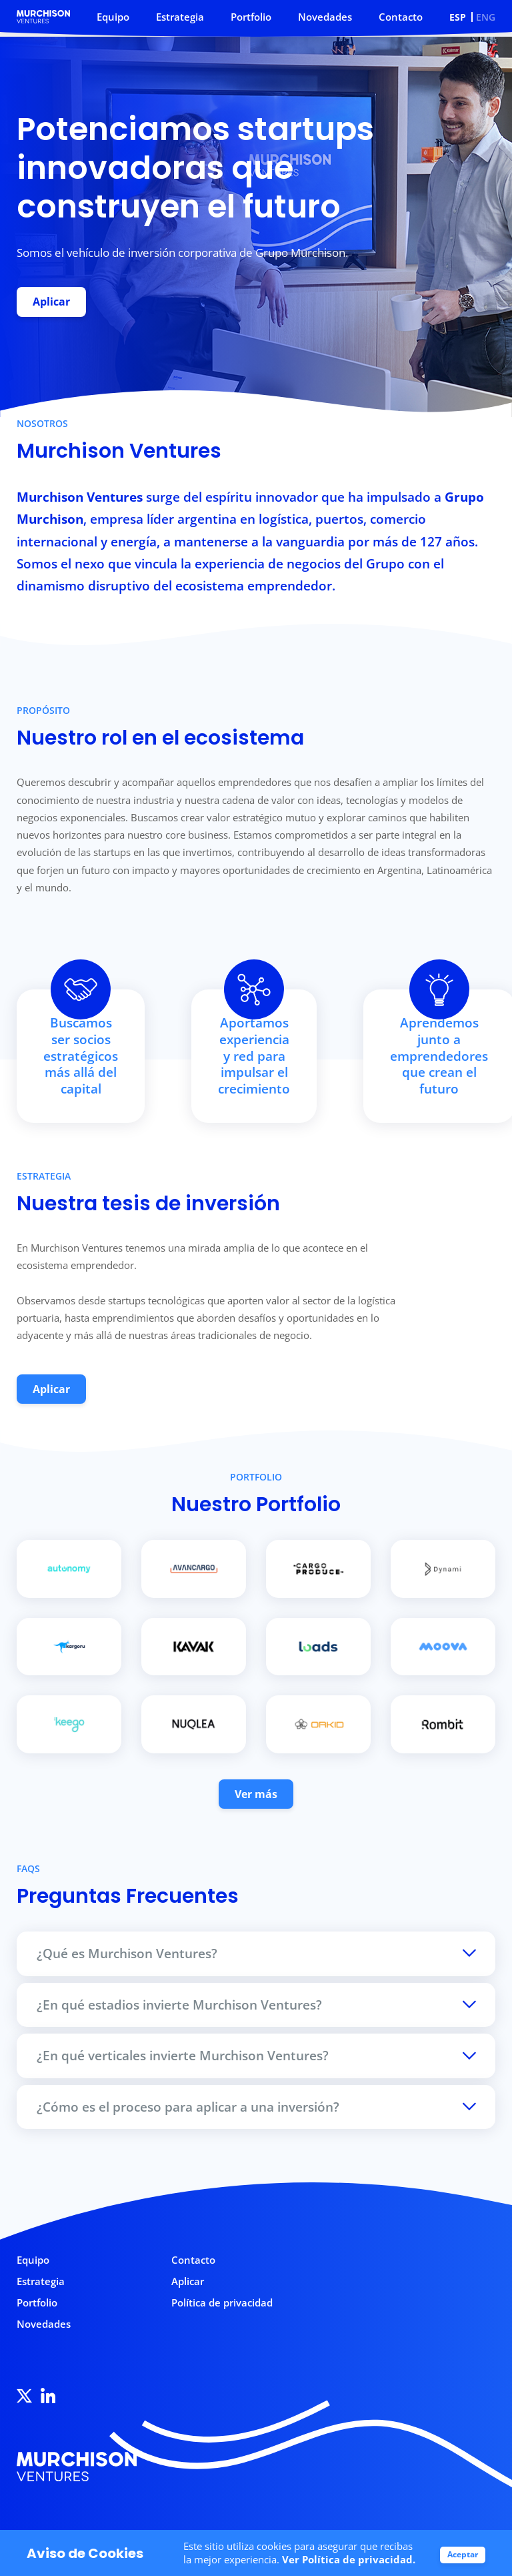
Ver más (256, 1800)
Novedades (325, 16)
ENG (485, 17)
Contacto (401, 16)
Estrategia (180, 16)
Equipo (113, 16)
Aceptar (462, 2554)
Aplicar (52, 301)
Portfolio (251, 16)
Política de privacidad (222, 2309)
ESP (457, 17)
